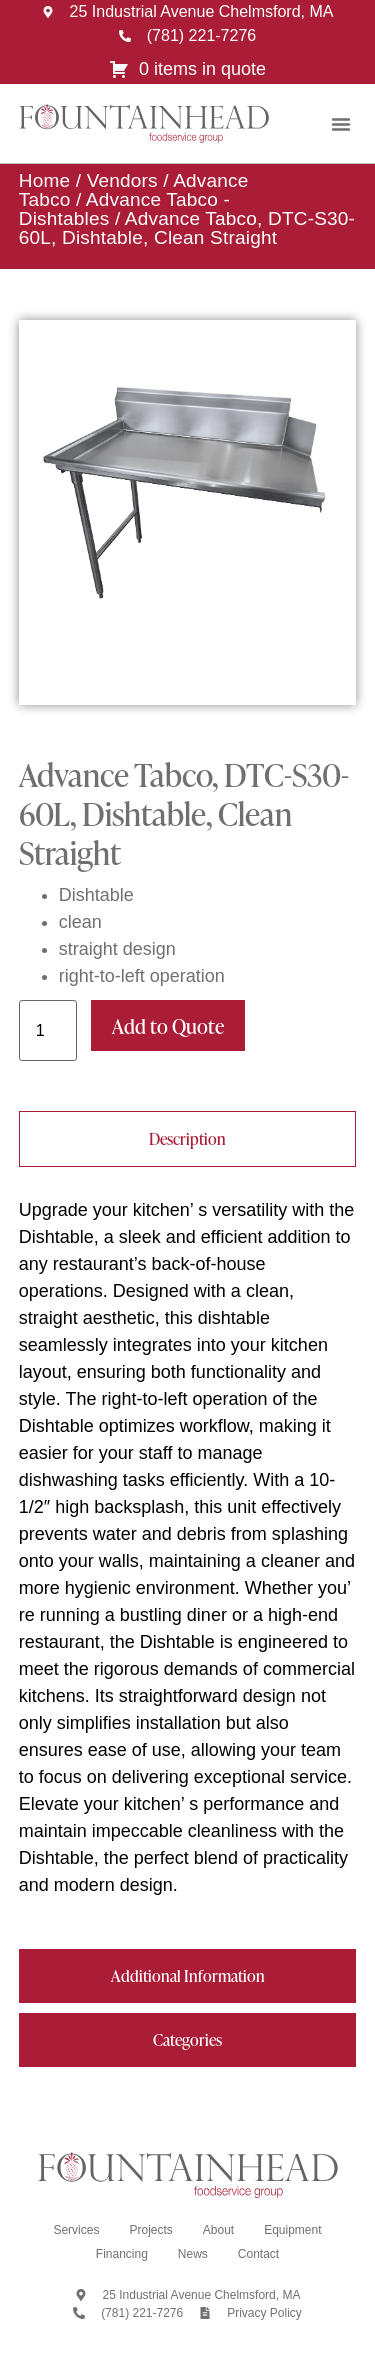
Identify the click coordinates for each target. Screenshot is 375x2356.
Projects (150, 2230)
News (193, 2254)
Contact (258, 2254)
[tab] (188, 1139)
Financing (122, 2254)
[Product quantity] (48, 1030)
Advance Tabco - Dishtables (124, 209)
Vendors (122, 180)
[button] (341, 124)
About (218, 2230)
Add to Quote (168, 1026)
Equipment (292, 2230)
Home (44, 180)
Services (76, 2230)
